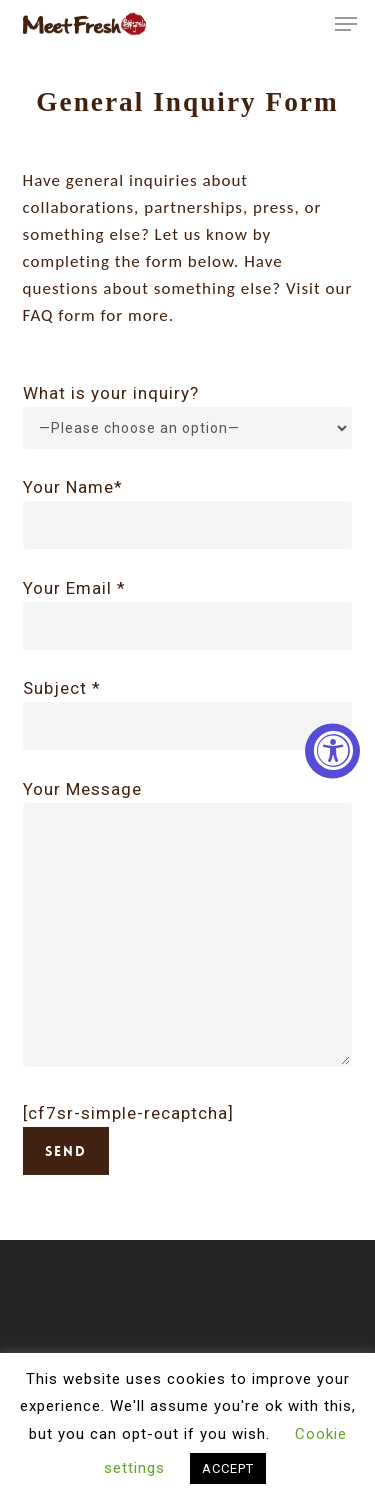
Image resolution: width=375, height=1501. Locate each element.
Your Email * (188, 614)
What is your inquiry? (111, 393)
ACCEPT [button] (228, 1468)
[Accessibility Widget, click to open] (332, 750)
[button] (346, 24)
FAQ (38, 315)
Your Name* (188, 513)
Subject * (188, 714)
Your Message (188, 927)
